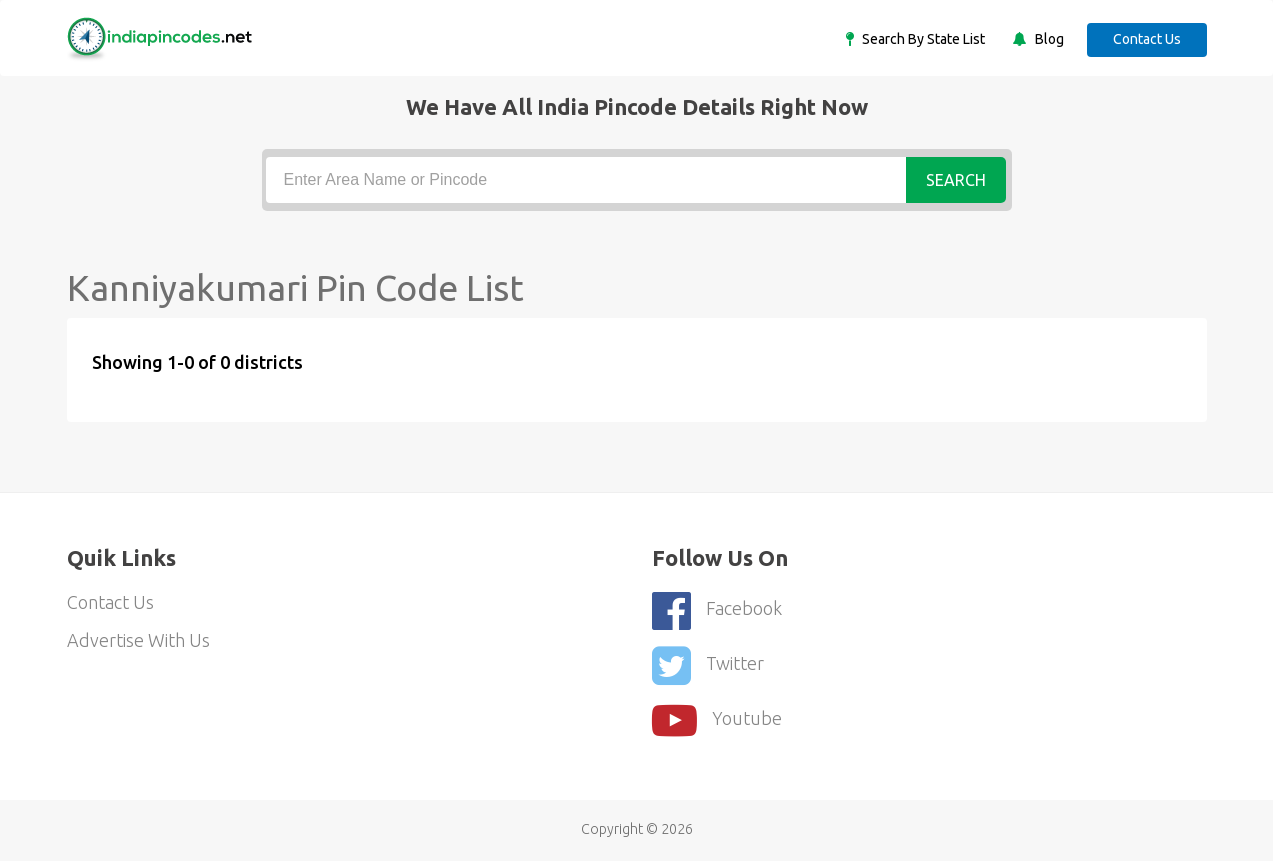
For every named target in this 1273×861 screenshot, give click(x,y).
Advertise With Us (138, 640)
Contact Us (1147, 39)
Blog (1048, 39)
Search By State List (922, 39)
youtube (717, 720)
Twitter (708, 665)
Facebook (717, 610)
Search (956, 180)
